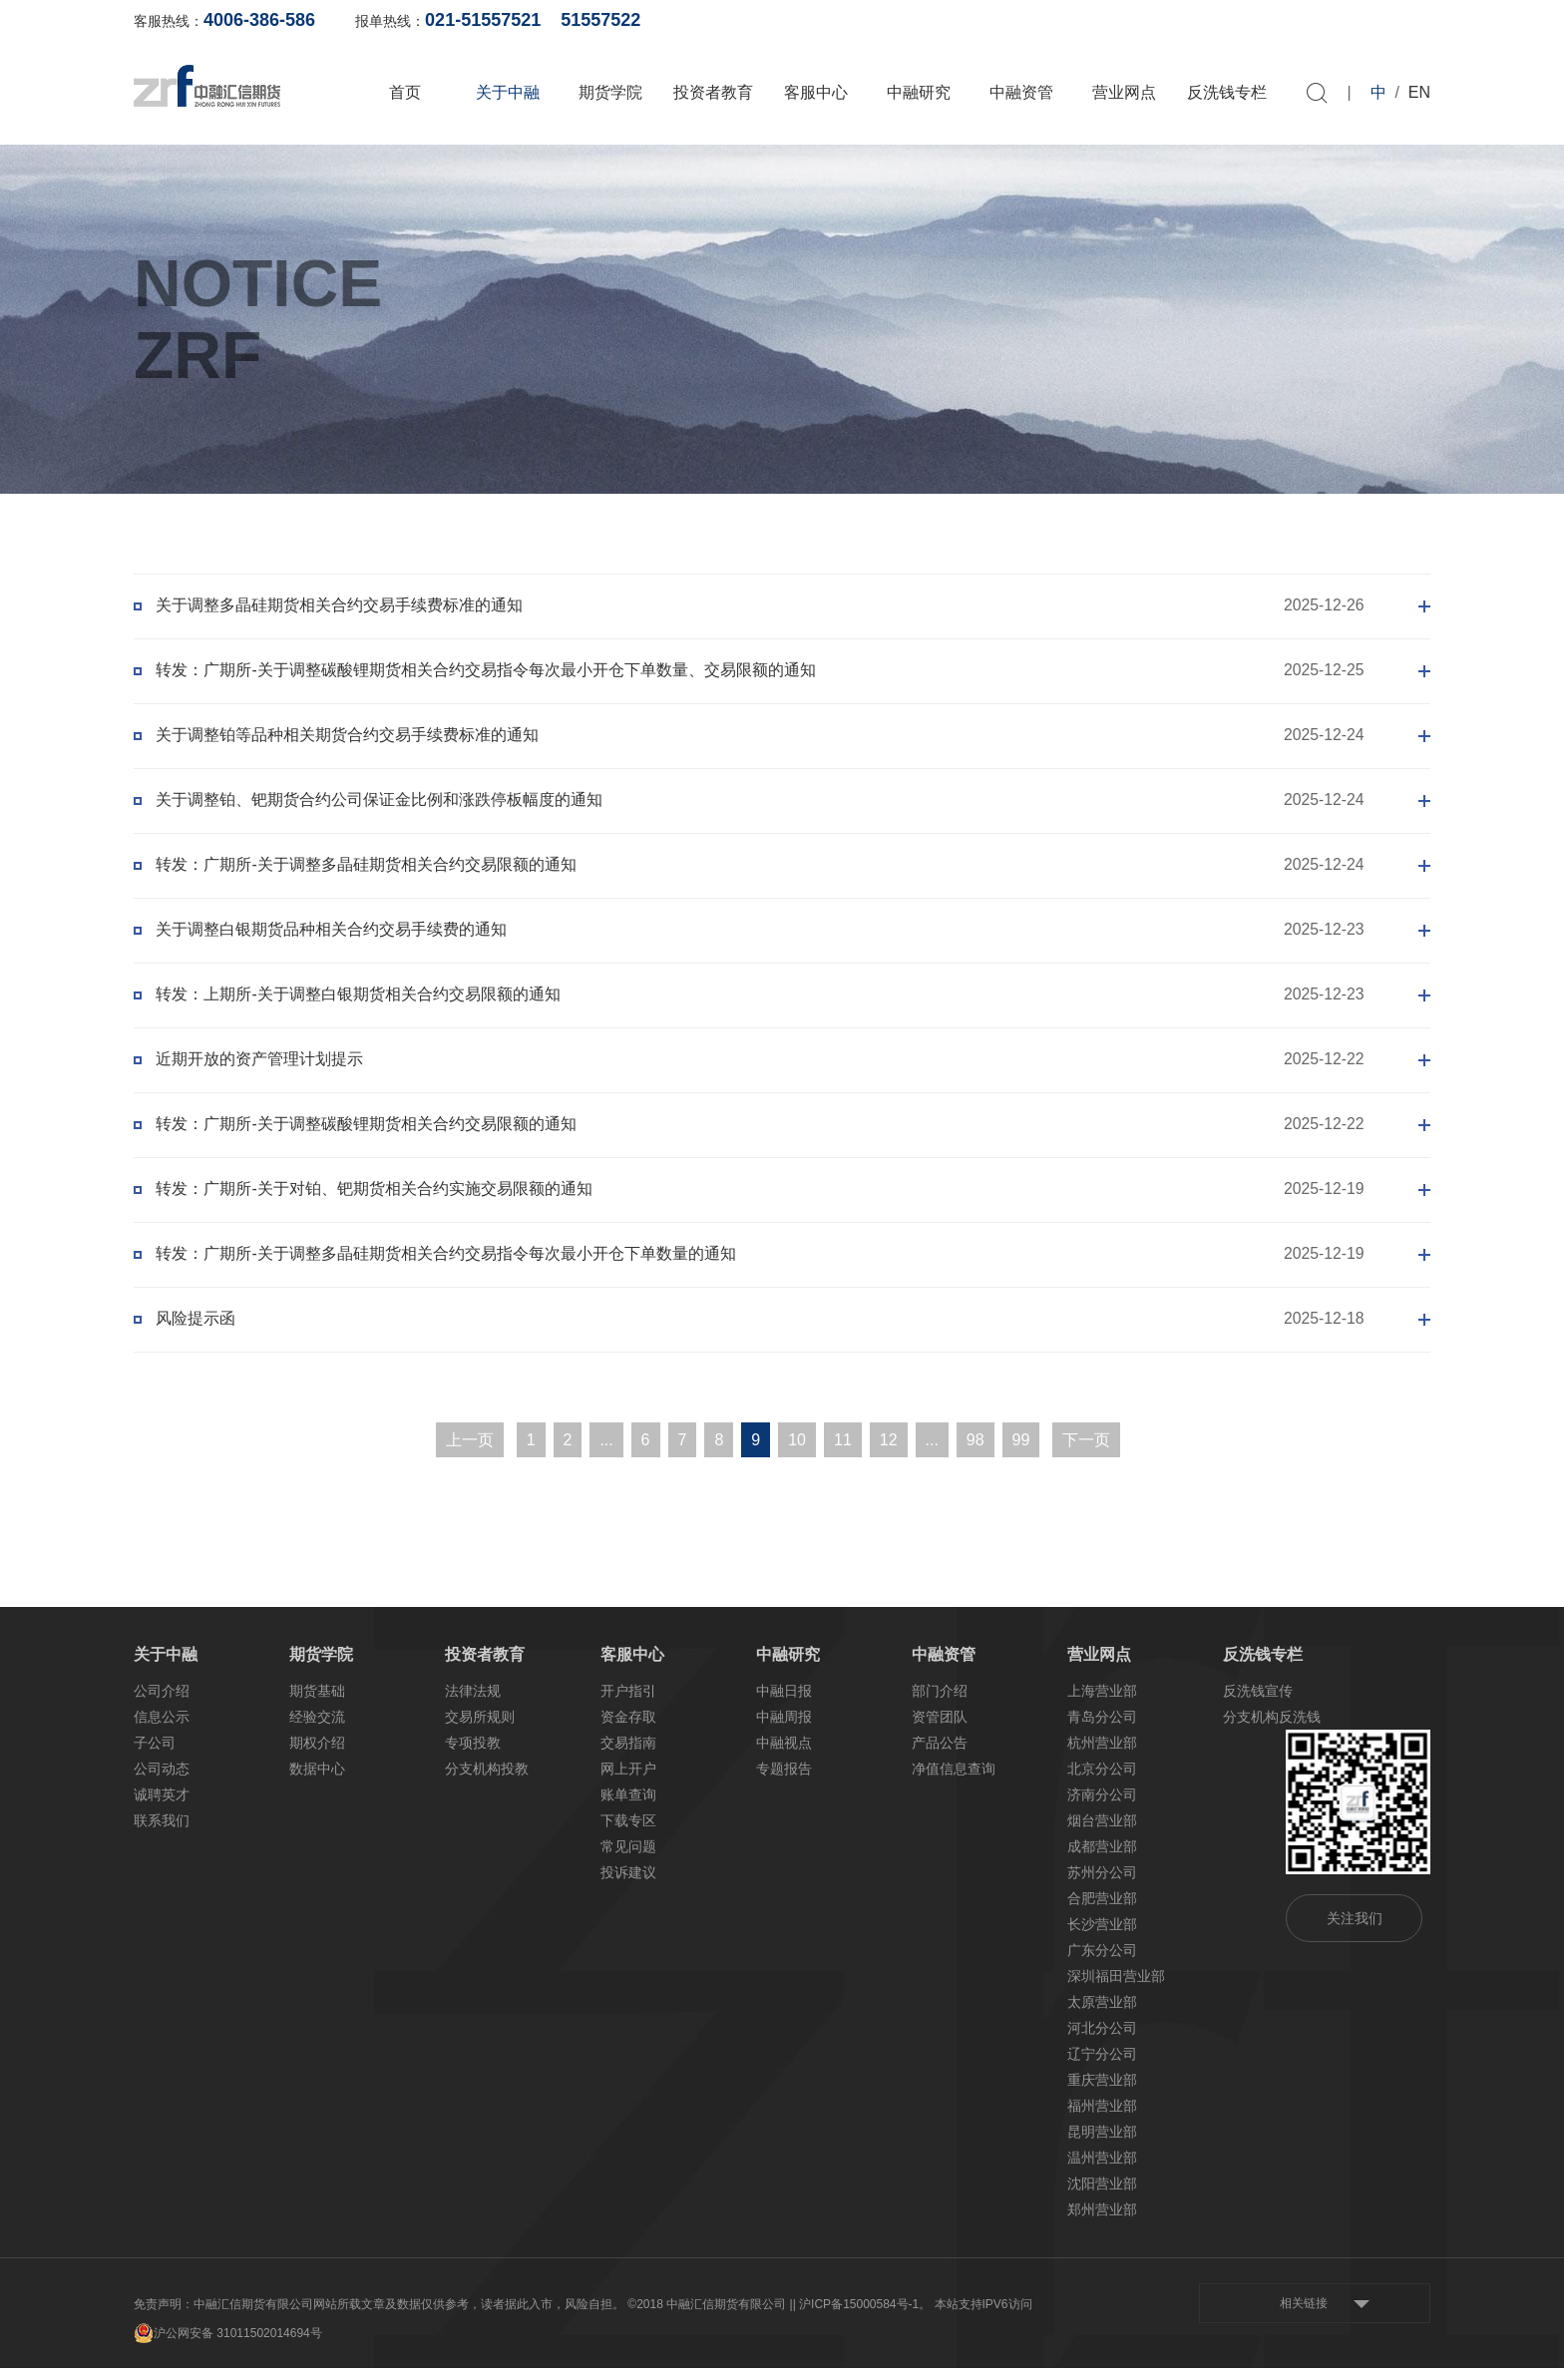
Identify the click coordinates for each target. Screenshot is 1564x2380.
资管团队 (940, 1729)
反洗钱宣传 (1258, 1703)
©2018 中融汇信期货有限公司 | (709, 2316)
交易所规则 (480, 1729)
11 (843, 1451)
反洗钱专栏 (1227, 92)
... (605, 1451)
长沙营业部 (1102, 1936)
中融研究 (919, 92)
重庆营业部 (1102, 2092)
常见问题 (628, 1858)
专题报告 (784, 1780)
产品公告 (940, 1755)
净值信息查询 (953, 1780)
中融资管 (1021, 92)
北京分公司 (1102, 1780)
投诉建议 (628, 1884)
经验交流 (317, 1729)
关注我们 (1354, 1930)
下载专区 (628, 1832)
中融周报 (784, 1729)
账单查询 (1112, 20)
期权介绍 (317, 1755)
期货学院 (610, 92)
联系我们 (162, 1832)
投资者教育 (713, 92)
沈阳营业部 (1102, 2195)
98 (975, 1451)
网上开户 (1209, 20)
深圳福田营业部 (1116, 1988)
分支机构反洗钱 (1272, 1729)
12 (889, 1451)
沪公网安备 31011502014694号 (228, 2345)
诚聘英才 (162, 1806)
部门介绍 (940, 1703)
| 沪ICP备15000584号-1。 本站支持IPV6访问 (912, 2316)
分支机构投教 (487, 1780)
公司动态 (162, 1780)
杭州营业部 (1102, 1755)
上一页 (470, 1451)
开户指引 (628, 1703)
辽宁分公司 (1102, 2066)
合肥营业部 (1102, 1910)
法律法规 (473, 1703)
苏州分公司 (1102, 1884)
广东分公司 (1102, 1962)
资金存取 (628, 1729)
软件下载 (1306, 20)
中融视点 (784, 1755)
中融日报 (784, 1703)
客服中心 (816, 92)
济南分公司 (1102, 1806)
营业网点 (1124, 92)
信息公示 (162, 1729)
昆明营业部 (1102, 2144)
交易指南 (628, 1755)
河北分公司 (1102, 2040)
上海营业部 (1102, 1703)
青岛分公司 (1102, 1729)
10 (797, 1451)
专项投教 (473, 1755)
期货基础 (317, 1703)
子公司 (155, 1755)
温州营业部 (1102, 2170)
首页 (405, 92)
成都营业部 (1102, 1858)
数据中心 (317, 1780)
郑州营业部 (1102, 2221)
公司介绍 (162, 1703)
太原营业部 (1102, 2014)
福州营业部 (1102, 2118)
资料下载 (1402, 20)
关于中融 (508, 92)
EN (1419, 92)
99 (1021, 1451)
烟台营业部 (1102, 1832)
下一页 (1086, 1451)
